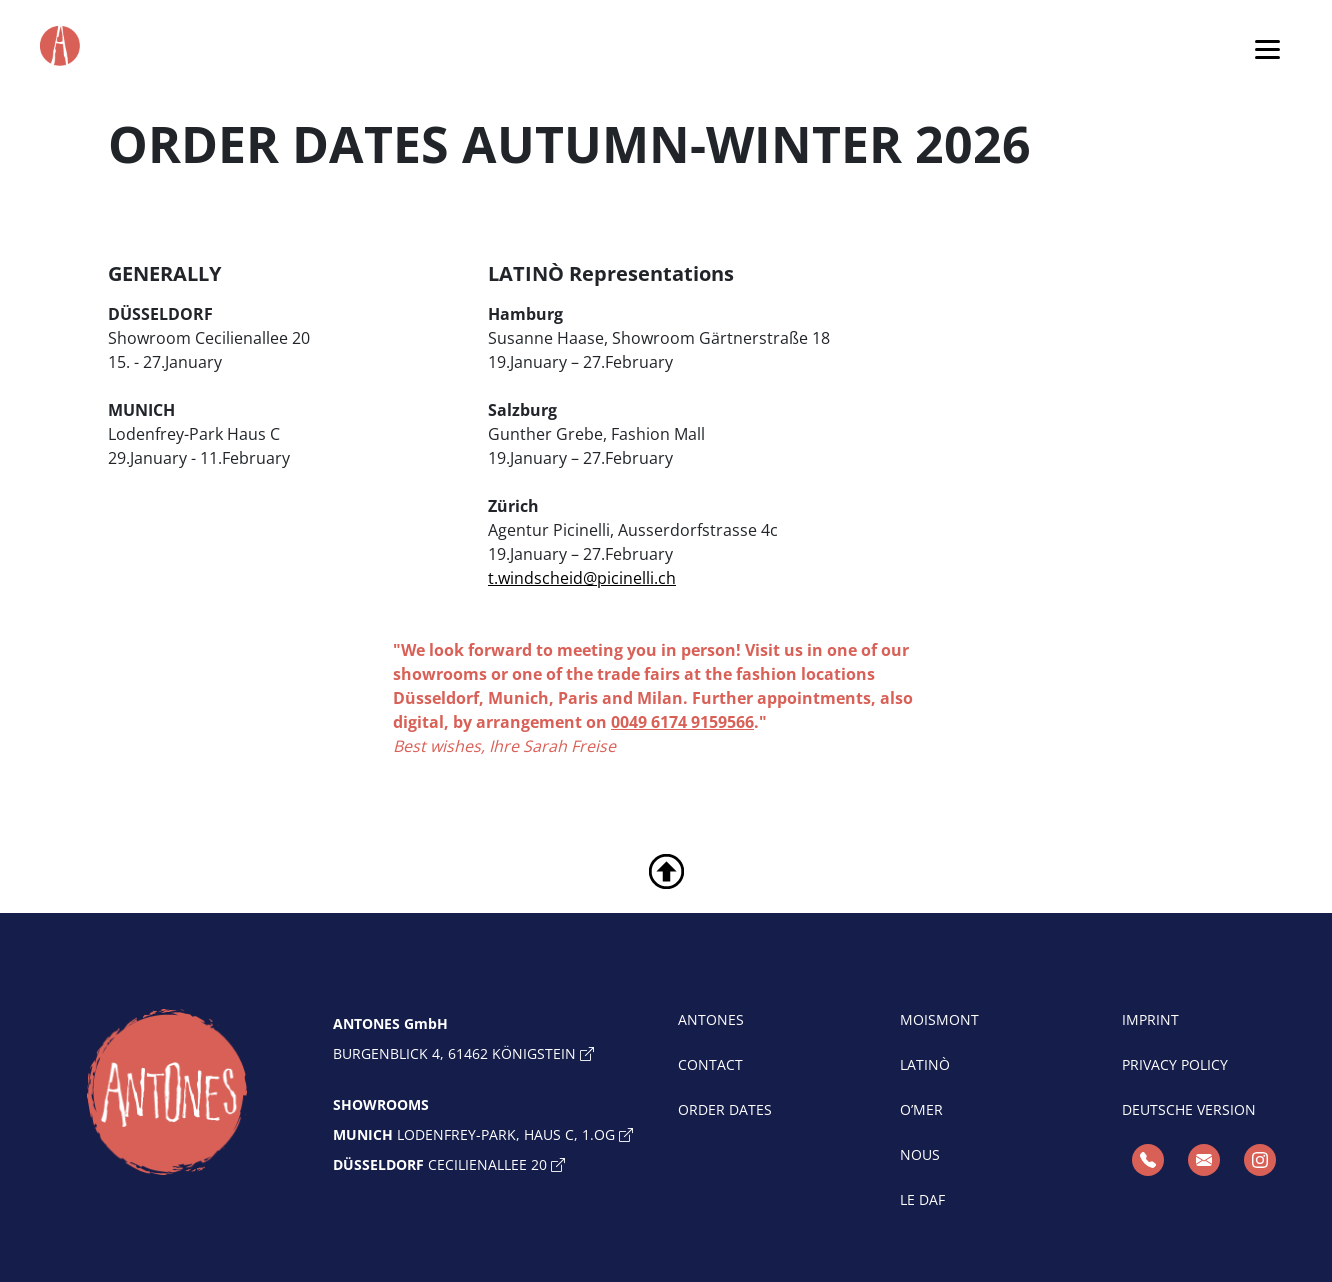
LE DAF (922, 1199)
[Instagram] (1260, 1160)
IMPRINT (1150, 1019)
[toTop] (666, 870)
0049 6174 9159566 (682, 722)
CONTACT (710, 1064)
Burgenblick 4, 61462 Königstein (463, 1053)
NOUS (920, 1154)
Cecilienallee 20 (449, 1164)
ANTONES (711, 1019)
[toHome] (167, 1092)
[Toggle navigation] (1267, 49)
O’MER (921, 1109)
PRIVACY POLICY (1175, 1064)
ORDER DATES (725, 1109)
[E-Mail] (1204, 1160)
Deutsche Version (1189, 1109)
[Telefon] (1148, 1160)
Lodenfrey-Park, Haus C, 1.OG (483, 1134)
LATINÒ (925, 1064)
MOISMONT (939, 1019)
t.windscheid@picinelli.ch (582, 578)
